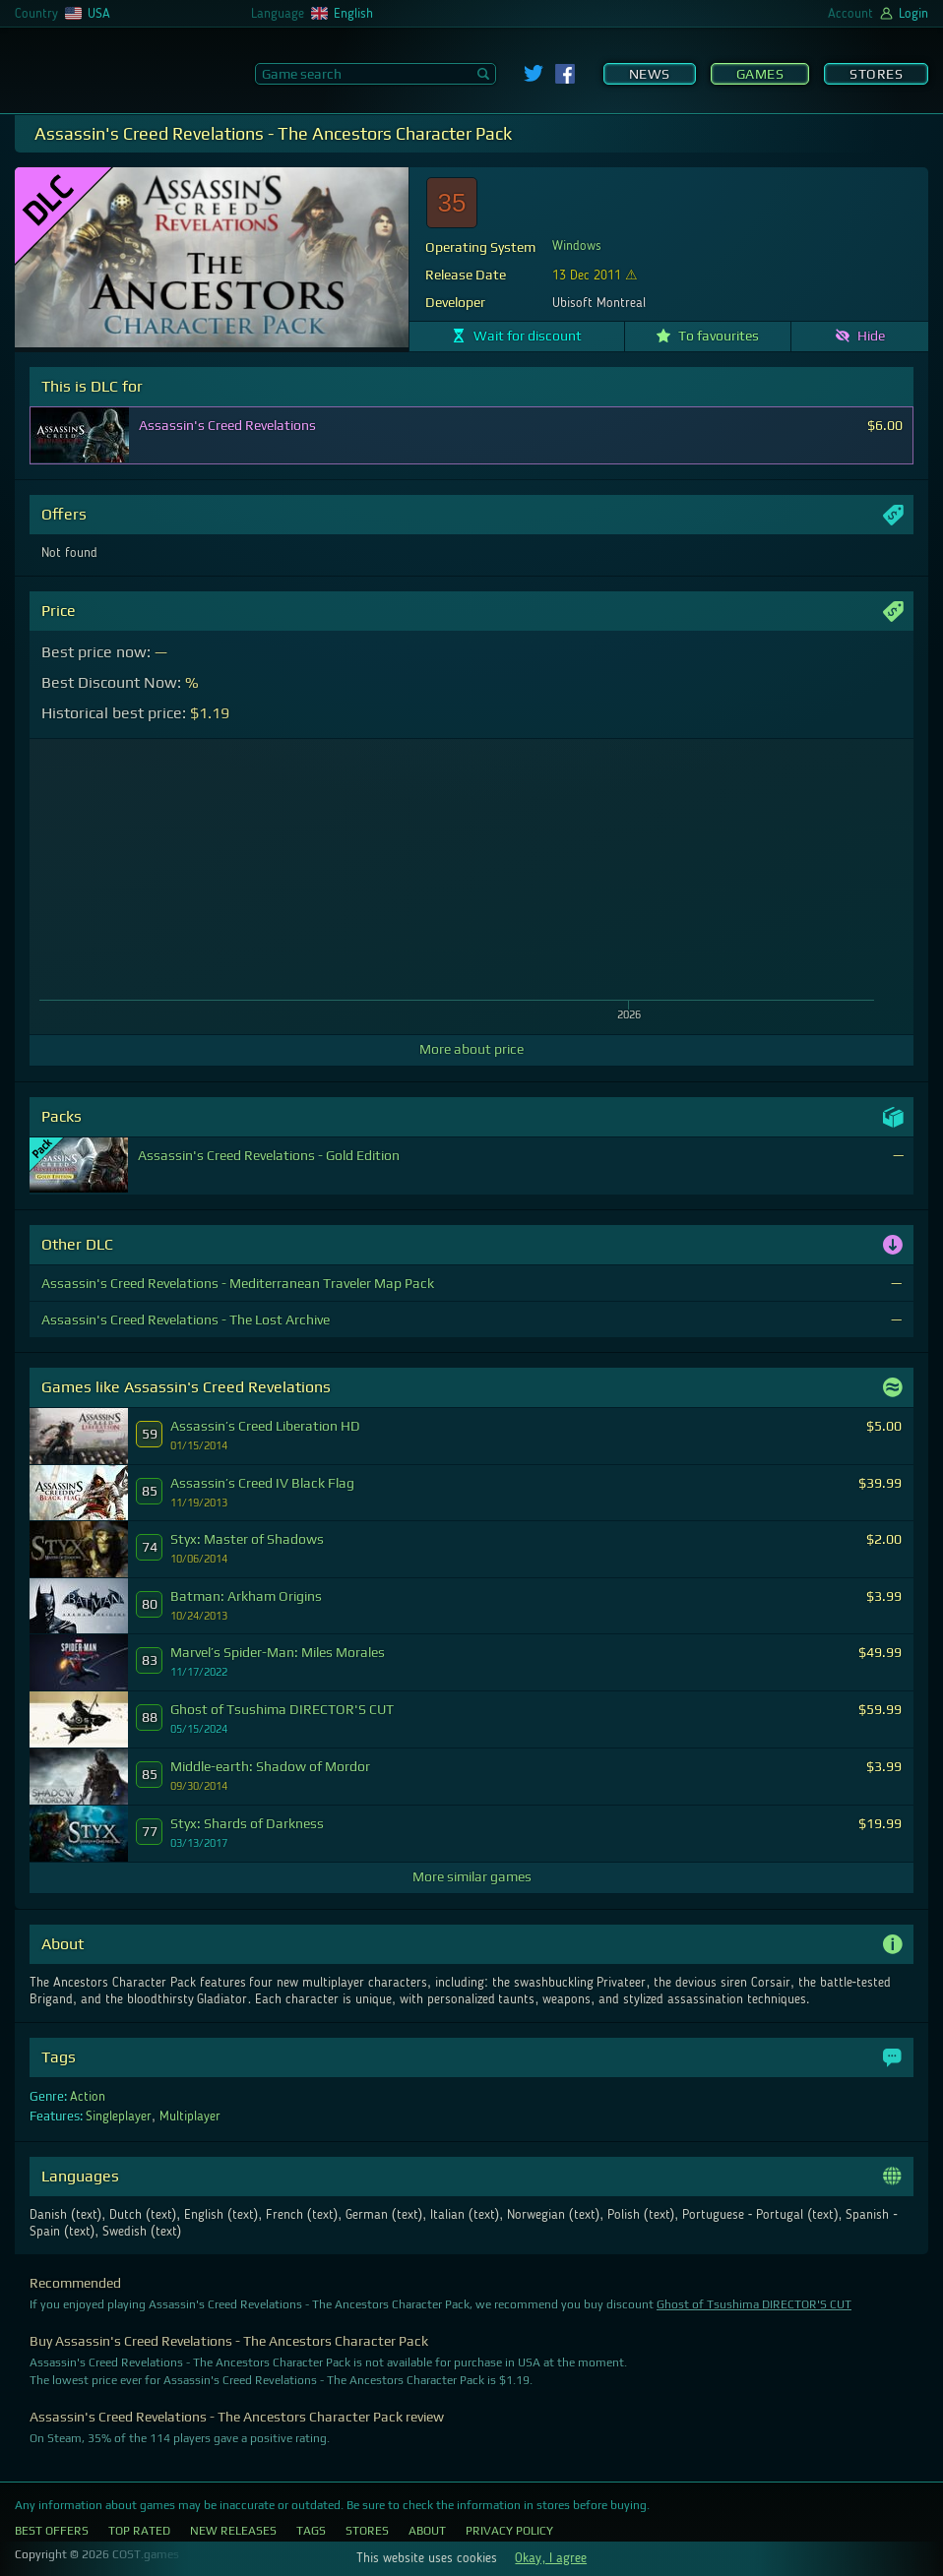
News (649, 74)
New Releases (233, 2531)
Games (760, 74)
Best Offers (52, 2531)
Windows (576, 246)
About (427, 2531)
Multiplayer (189, 2116)
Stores (876, 74)
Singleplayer (119, 2116)
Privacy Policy (509, 2531)
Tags (311, 2531)
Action (87, 2097)
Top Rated (139, 2531)
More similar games (472, 1876)
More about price (471, 1049)
